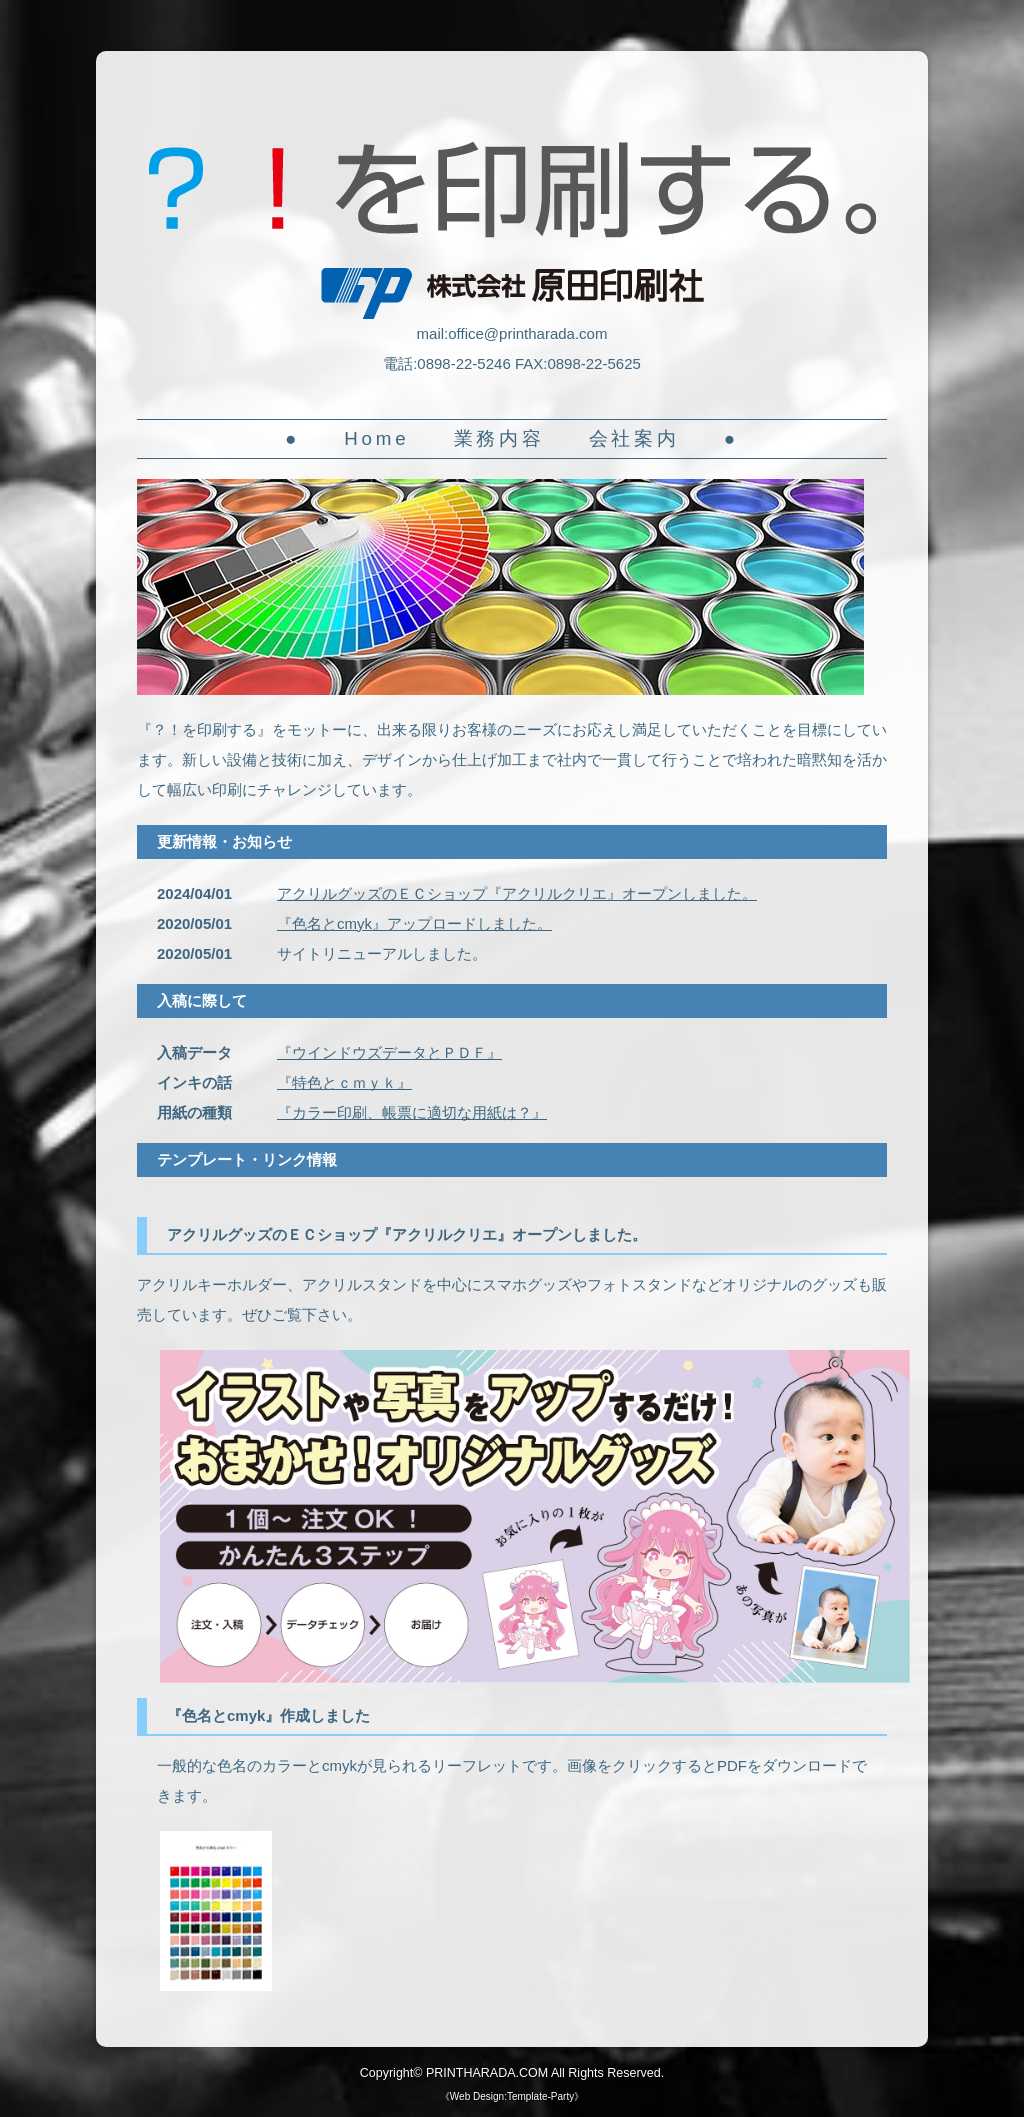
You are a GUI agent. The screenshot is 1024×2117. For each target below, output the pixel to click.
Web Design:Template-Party (512, 2096)
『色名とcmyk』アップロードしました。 (414, 923)
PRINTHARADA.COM (487, 2073)
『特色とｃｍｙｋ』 (344, 1082)
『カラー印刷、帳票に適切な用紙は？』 (412, 1112)
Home (376, 438)
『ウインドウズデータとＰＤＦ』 (389, 1052)
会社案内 (634, 438)
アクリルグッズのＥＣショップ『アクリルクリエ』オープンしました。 (517, 893)
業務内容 (499, 438)
